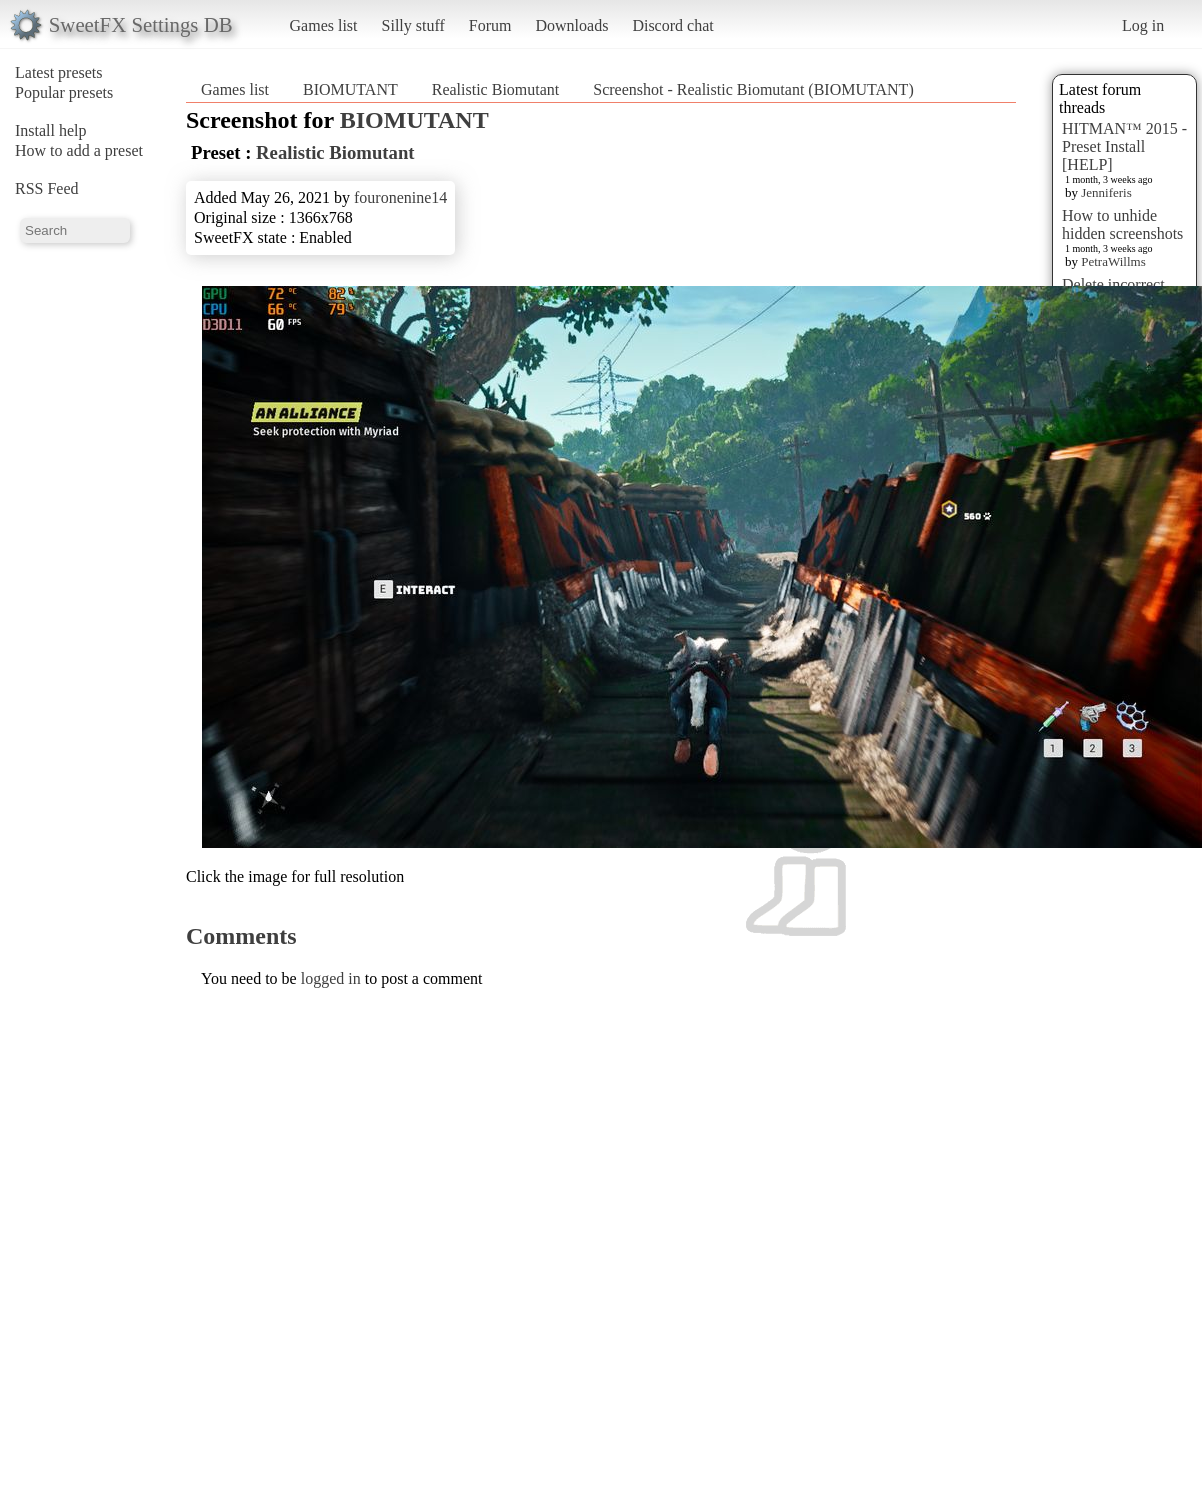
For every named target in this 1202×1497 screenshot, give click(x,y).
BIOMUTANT (350, 89)
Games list (324, 25)
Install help (51, 130)
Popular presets (64, 92)
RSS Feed (47, 188)
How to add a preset (79, 150)
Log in (1143, 25)
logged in (331, 978)
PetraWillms (1113, 261)
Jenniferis (1106, 192)
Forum (490, 25)
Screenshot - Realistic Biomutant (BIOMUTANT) (753, 89)
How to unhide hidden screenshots (1122, 224)
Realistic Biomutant (496, 89)
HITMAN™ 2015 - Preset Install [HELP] (1124, 146)
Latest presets (59, 72)
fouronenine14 (400, 197)
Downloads (571, 25)
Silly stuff (413, 25)
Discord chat (672, 25)
